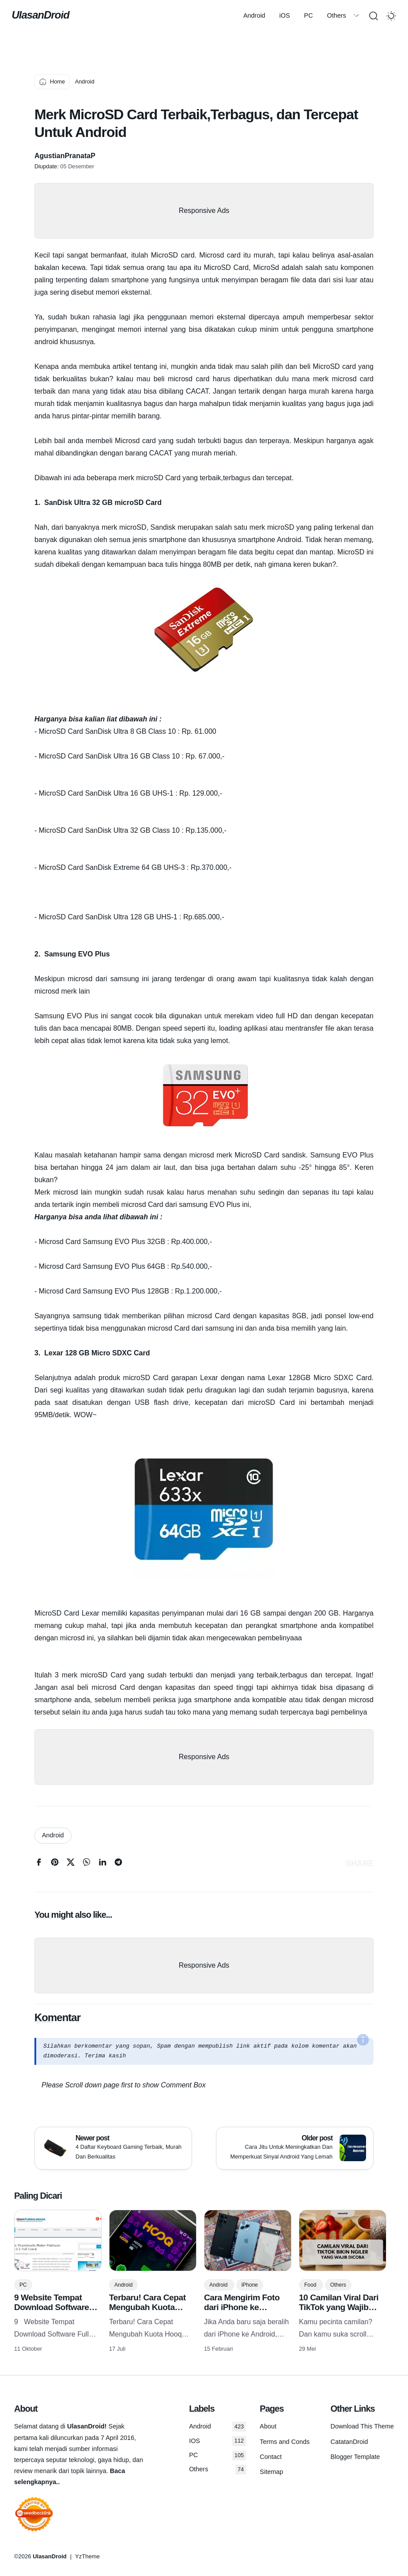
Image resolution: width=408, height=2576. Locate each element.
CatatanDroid (349, 2441)
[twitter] (70, 1864)
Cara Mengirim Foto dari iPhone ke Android (242, 2307)
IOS (217, 2441)
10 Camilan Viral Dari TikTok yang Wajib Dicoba (338, 2307)
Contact (271, 2456)
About (268, 2426)
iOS (134, 15)
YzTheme (87, 2556)
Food (311, 2285)
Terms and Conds (285, 2441)
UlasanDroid (43, 15)
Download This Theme (362, 2426)
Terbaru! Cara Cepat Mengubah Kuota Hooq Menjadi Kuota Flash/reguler (148, 2312)
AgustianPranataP (64, 155)
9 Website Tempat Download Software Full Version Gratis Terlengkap (51, 2312)
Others (186, 15)
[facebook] (38, 1864)
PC (158, 15)
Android (104, 15)
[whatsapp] (86, 1864)
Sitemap (271, 2471)
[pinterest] (54, 1864)
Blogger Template (355, 2456)
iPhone (250, 2285)
